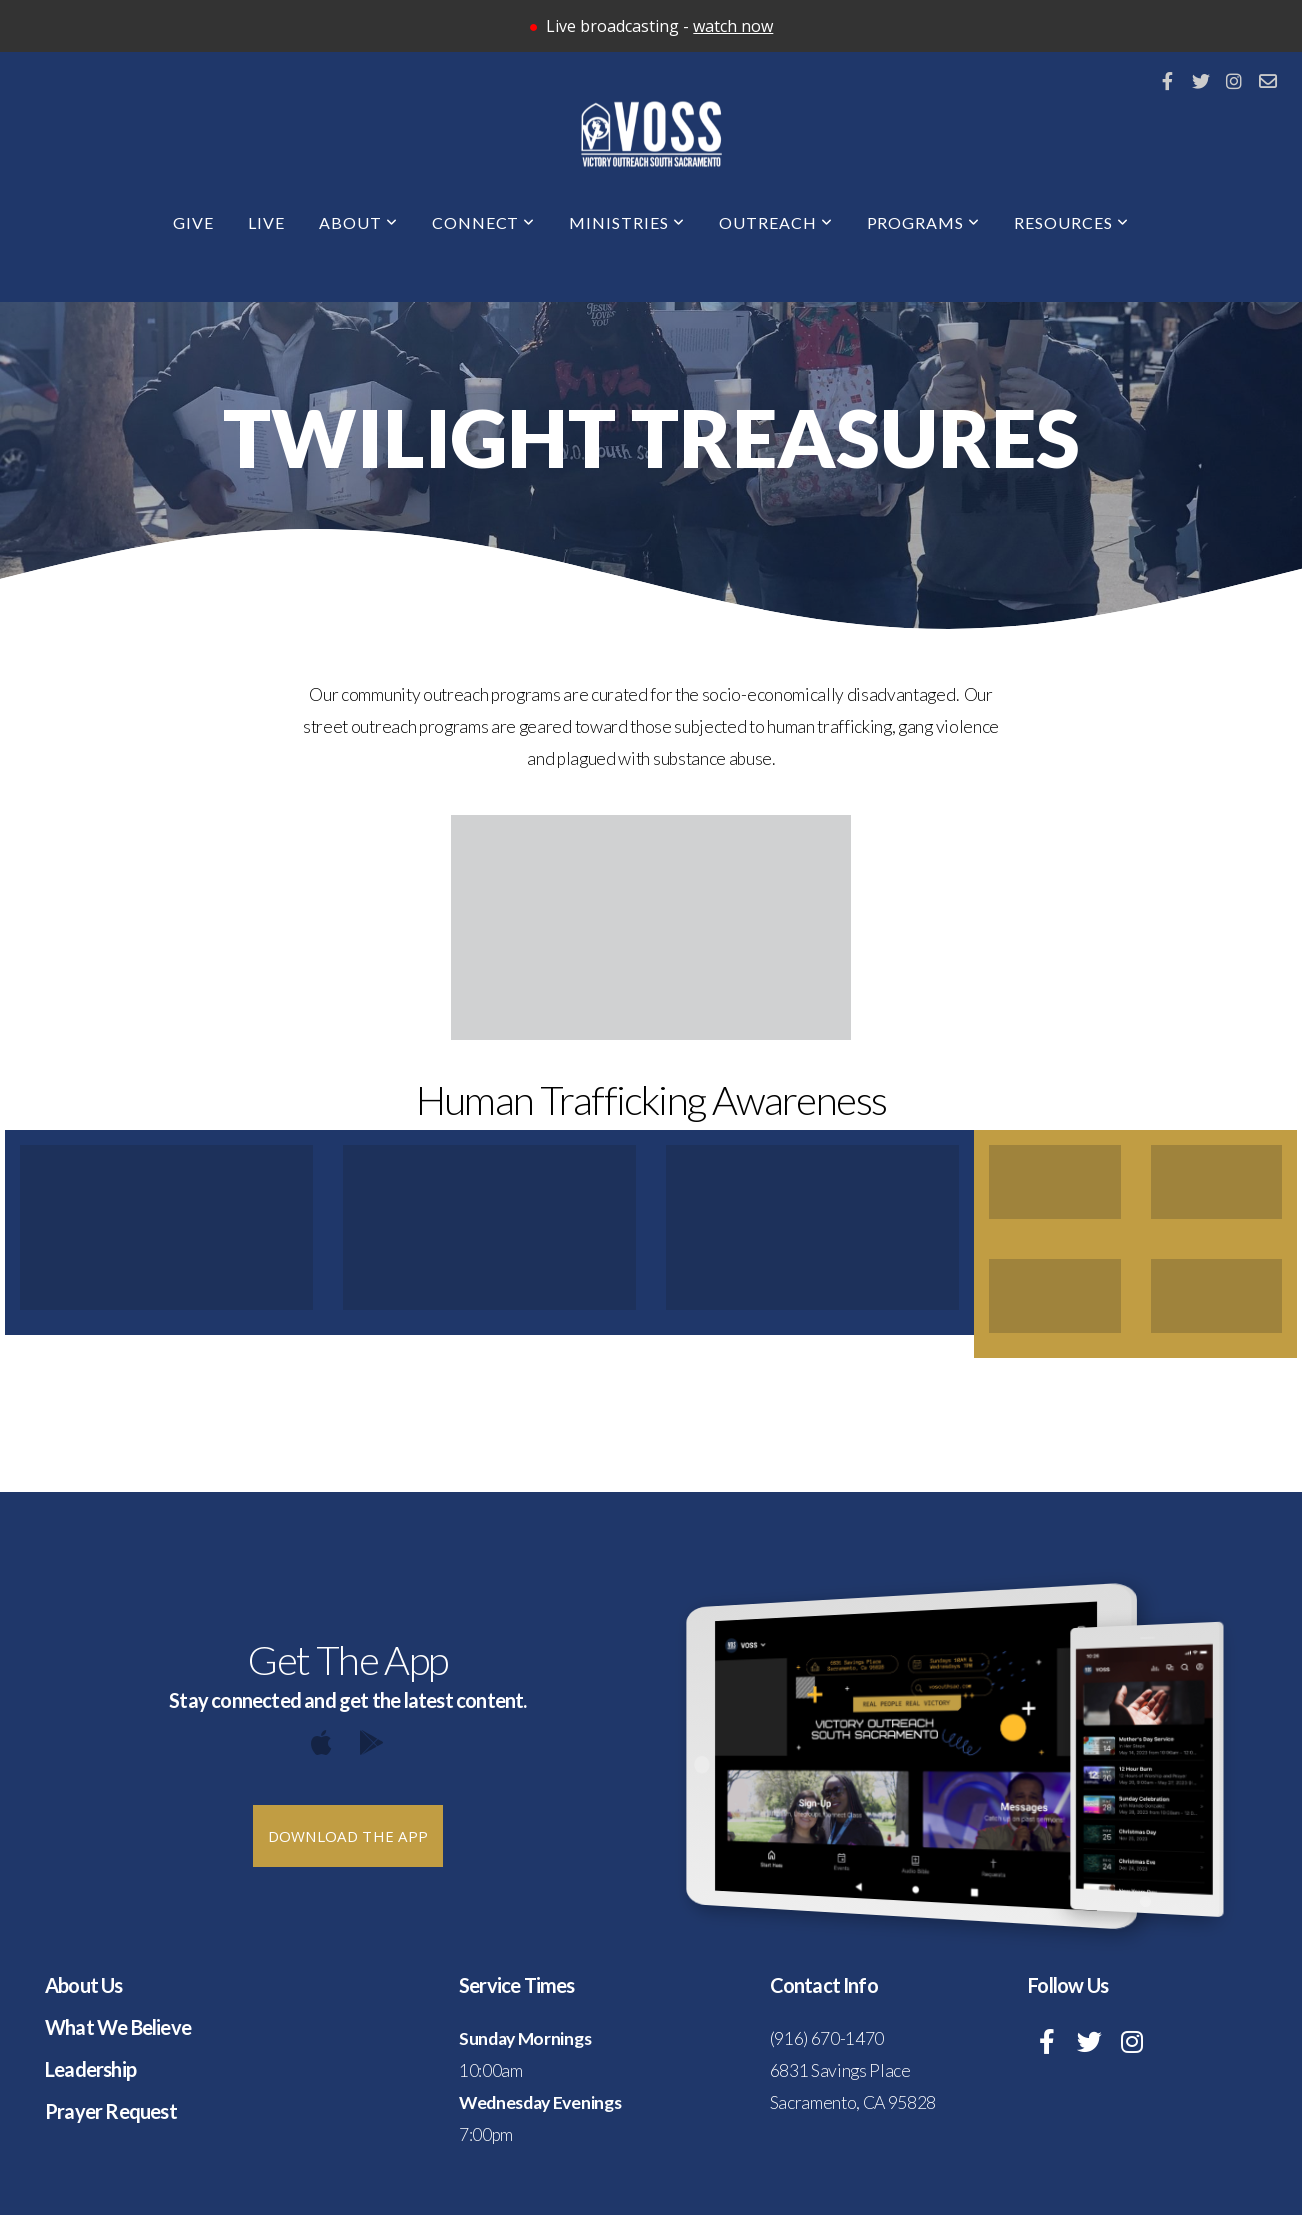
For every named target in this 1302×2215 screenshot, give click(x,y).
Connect (484, 222)
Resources (1071, 222)
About (358, 222)
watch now (733, 26)
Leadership (90, 2069)
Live (266, 222)
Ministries (627, 222)
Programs (924, 222)
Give (193, 222)
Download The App (348, 1836)
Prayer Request (111, 2111)
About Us (84, 1985)
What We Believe (118, 2027)
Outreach (776, 222)
